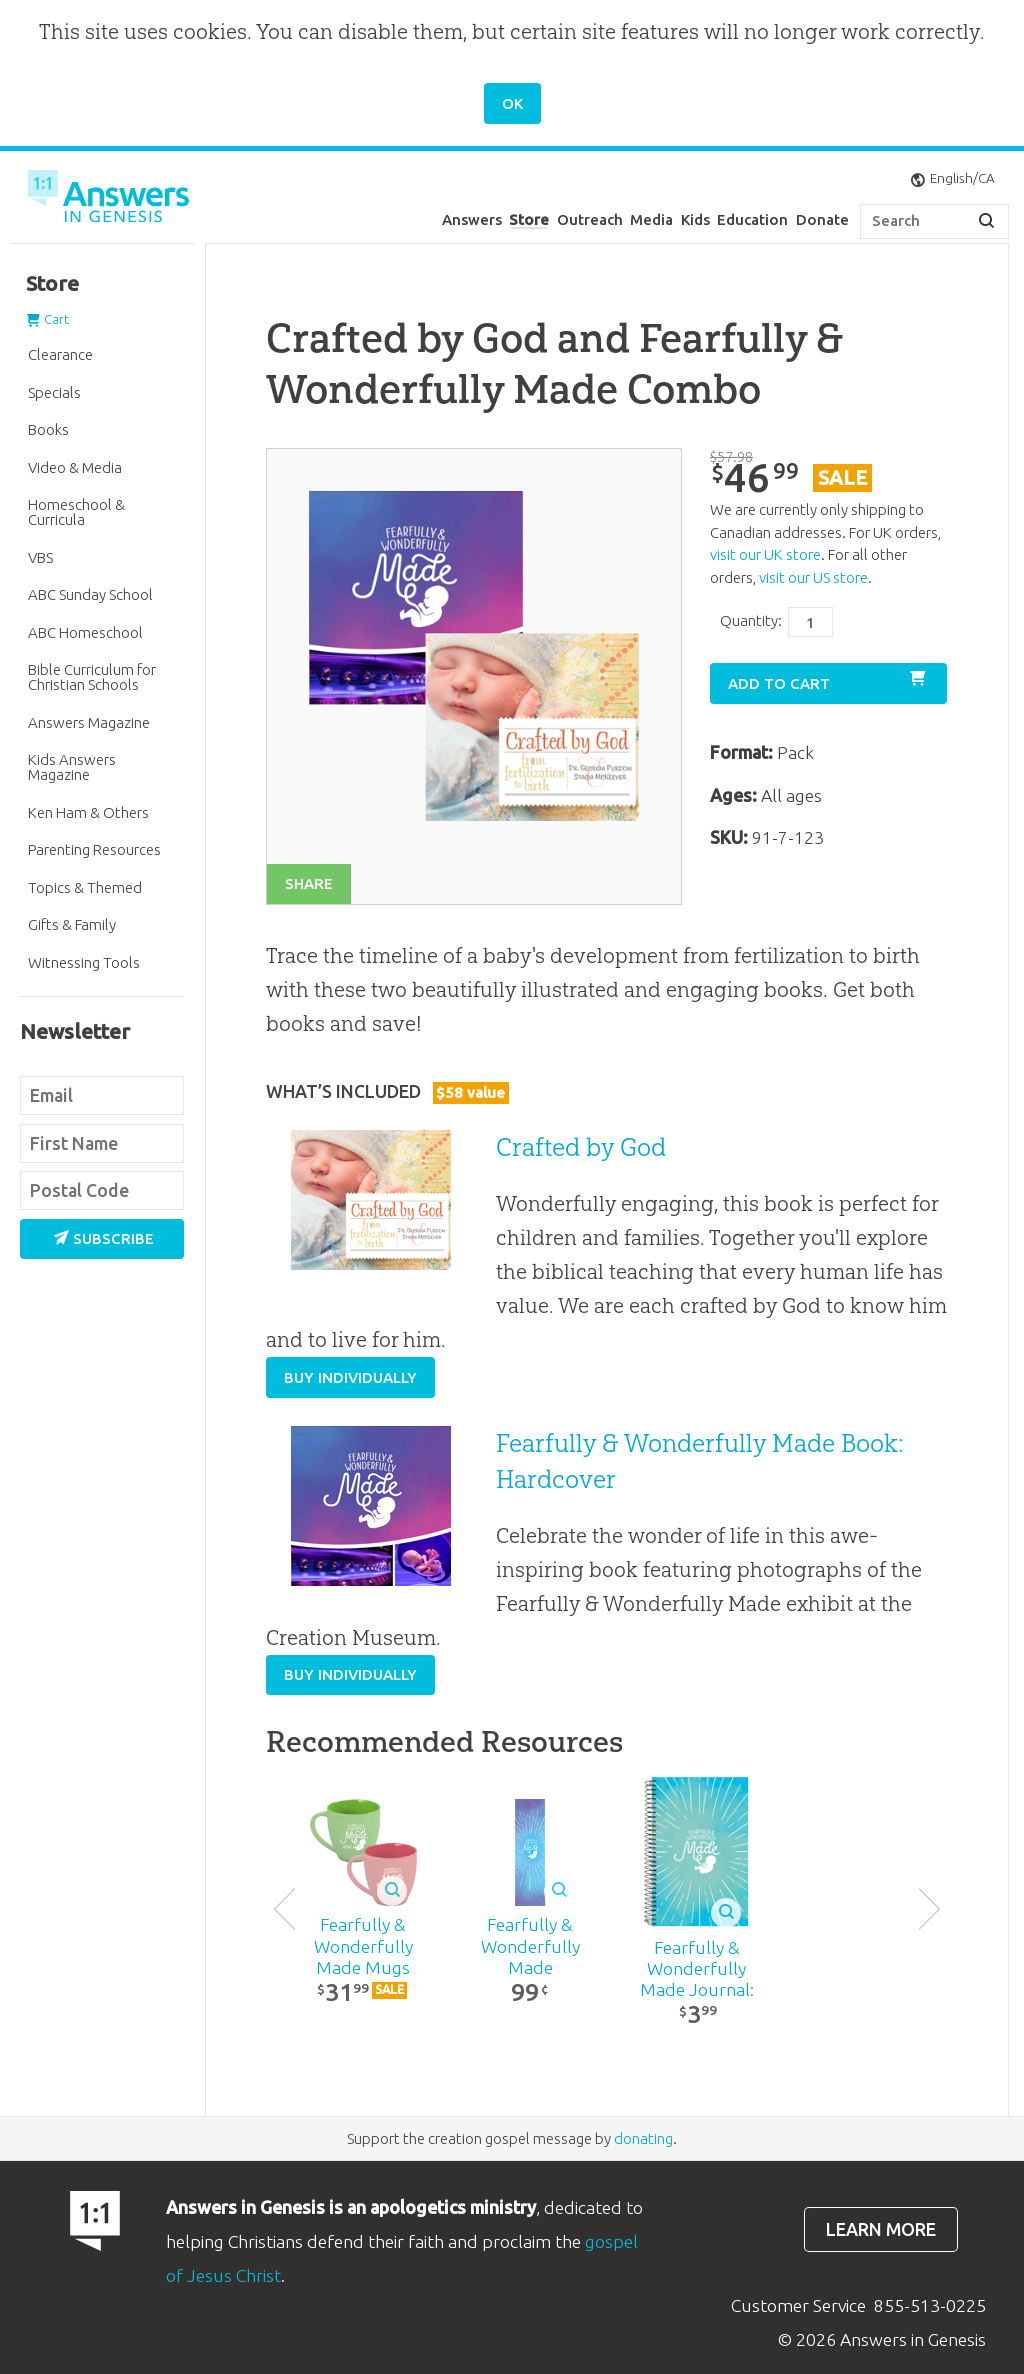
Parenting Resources (94, 849)
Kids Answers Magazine (72, 767)
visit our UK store (765, 554)
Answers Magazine (89, 722)
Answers (472, 219)
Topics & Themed (85, 887)
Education (752, 219)
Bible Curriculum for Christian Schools (92, 677)
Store (529, 219)
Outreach (590, 219)
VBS (40, 557)
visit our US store (813, 577)
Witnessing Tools (84, 962)
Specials (54, 392)
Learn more (881, 2229)
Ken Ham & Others (88, 812)
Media (651, 219)
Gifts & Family (72, 924)
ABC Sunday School (90, 594)
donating (643, 2138)
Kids (695, 219)
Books (48, 429)
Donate (822, 219)
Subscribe (104, 1238)
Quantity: (751, 620)
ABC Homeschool (85, 632)
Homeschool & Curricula (76, 512)
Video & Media (75, 467)
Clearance (60, 354)
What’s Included (387, 1091)
